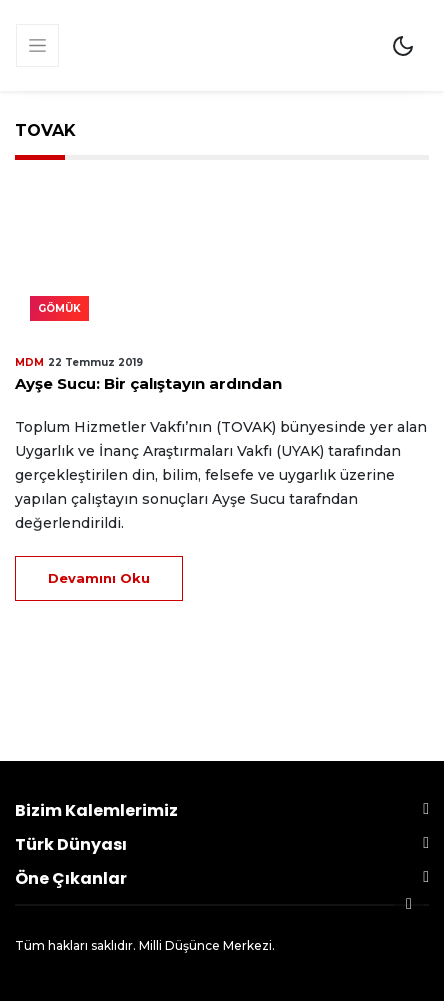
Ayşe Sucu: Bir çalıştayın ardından (148, 383)
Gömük (59, 308)
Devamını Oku (99, 578)
